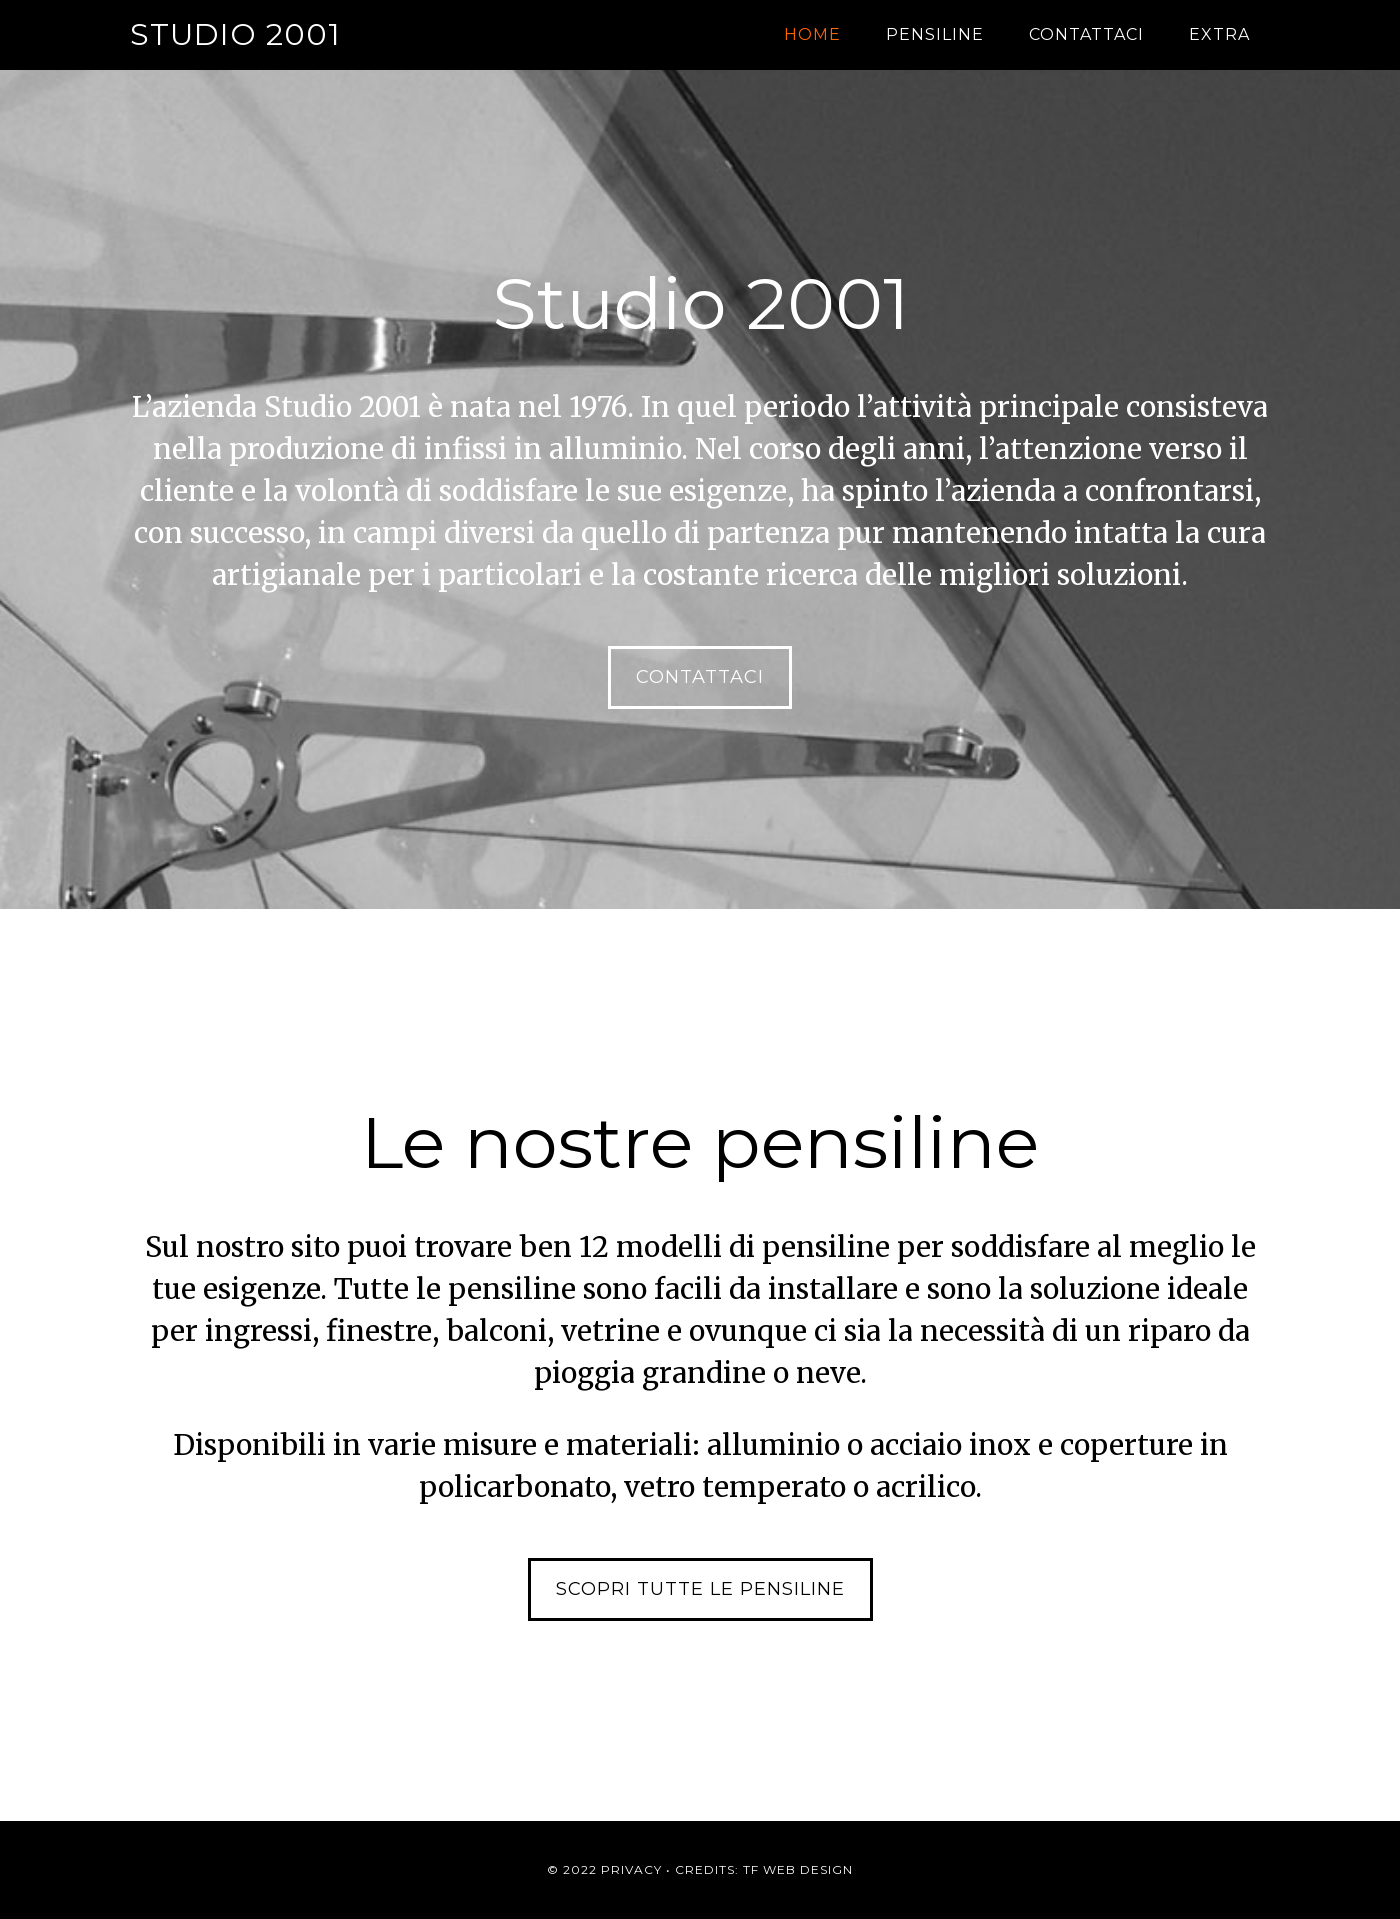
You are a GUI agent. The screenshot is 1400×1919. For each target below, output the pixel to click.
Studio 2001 (235, 34)
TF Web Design (798, 1869)
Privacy (631, 1869)
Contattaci (700, 677)
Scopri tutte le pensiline (700, 1589)
